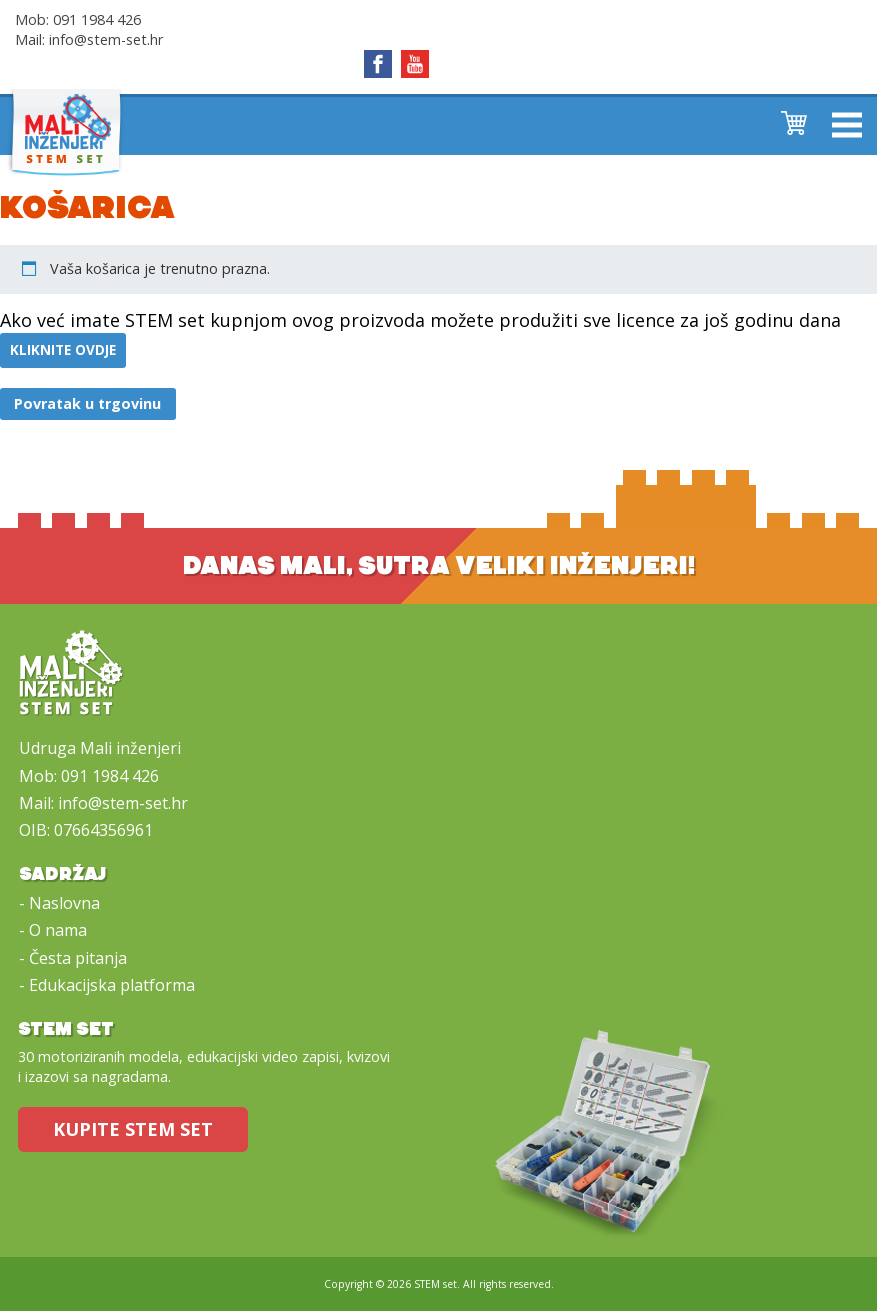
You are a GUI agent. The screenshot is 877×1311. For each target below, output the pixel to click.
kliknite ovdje (63, 350)
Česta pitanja (78, 958)
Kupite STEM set (133, 1129)
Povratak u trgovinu (87, 403)
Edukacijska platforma (112, 985)
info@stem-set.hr (106, 39)
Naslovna (64, 903)
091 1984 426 (97, 19)
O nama (58, 930)
